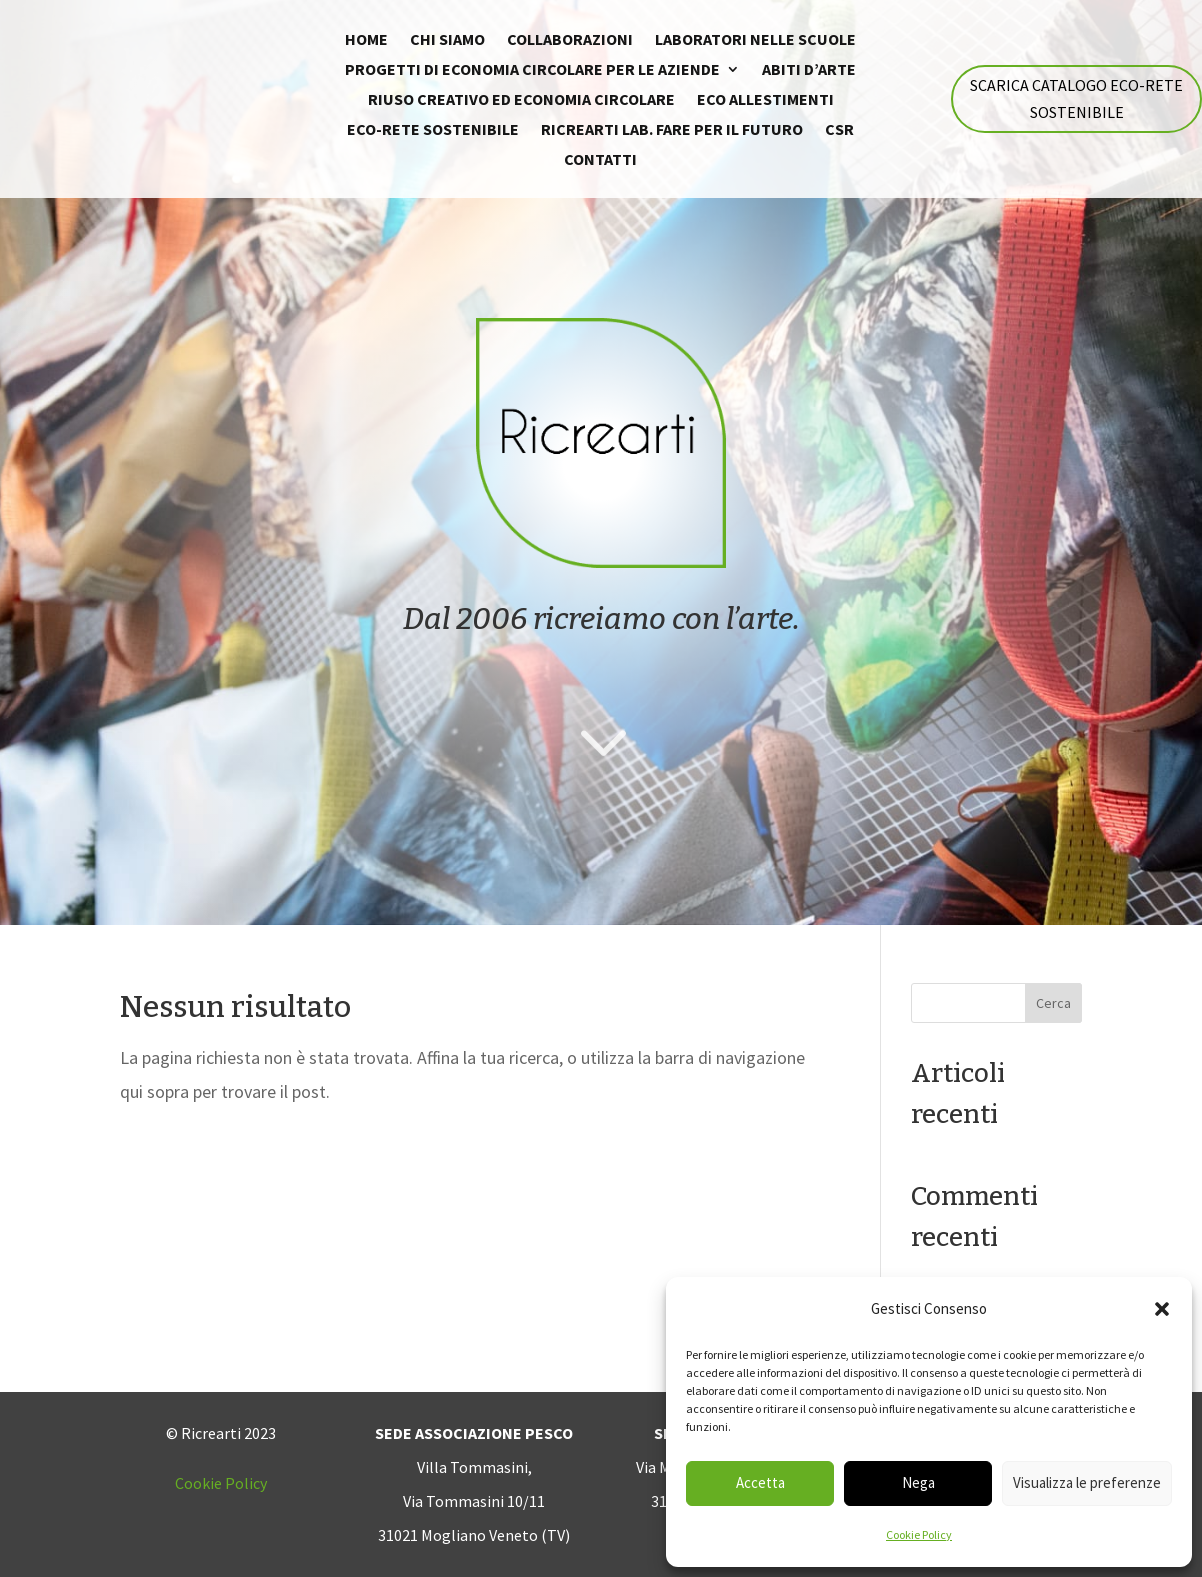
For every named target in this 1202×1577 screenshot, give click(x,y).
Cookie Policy (919, 1534)
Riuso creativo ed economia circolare (521, 100)
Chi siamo (447, 40)
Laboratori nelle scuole (755, 40)
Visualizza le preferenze (1087, 1482)
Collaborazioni (570, 40)
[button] (1162, 1309)
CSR (839, 130)
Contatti (600, 160)
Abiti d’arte (809, 70)
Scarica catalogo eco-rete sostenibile (1076, 98)
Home (366, 40)
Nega (918, 1482)
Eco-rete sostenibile (433, 130)
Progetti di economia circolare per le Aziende (532, 70)
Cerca (1053, 1003)
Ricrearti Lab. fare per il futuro (672, 130)
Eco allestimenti (765, 100)
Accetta (760, 1482)
